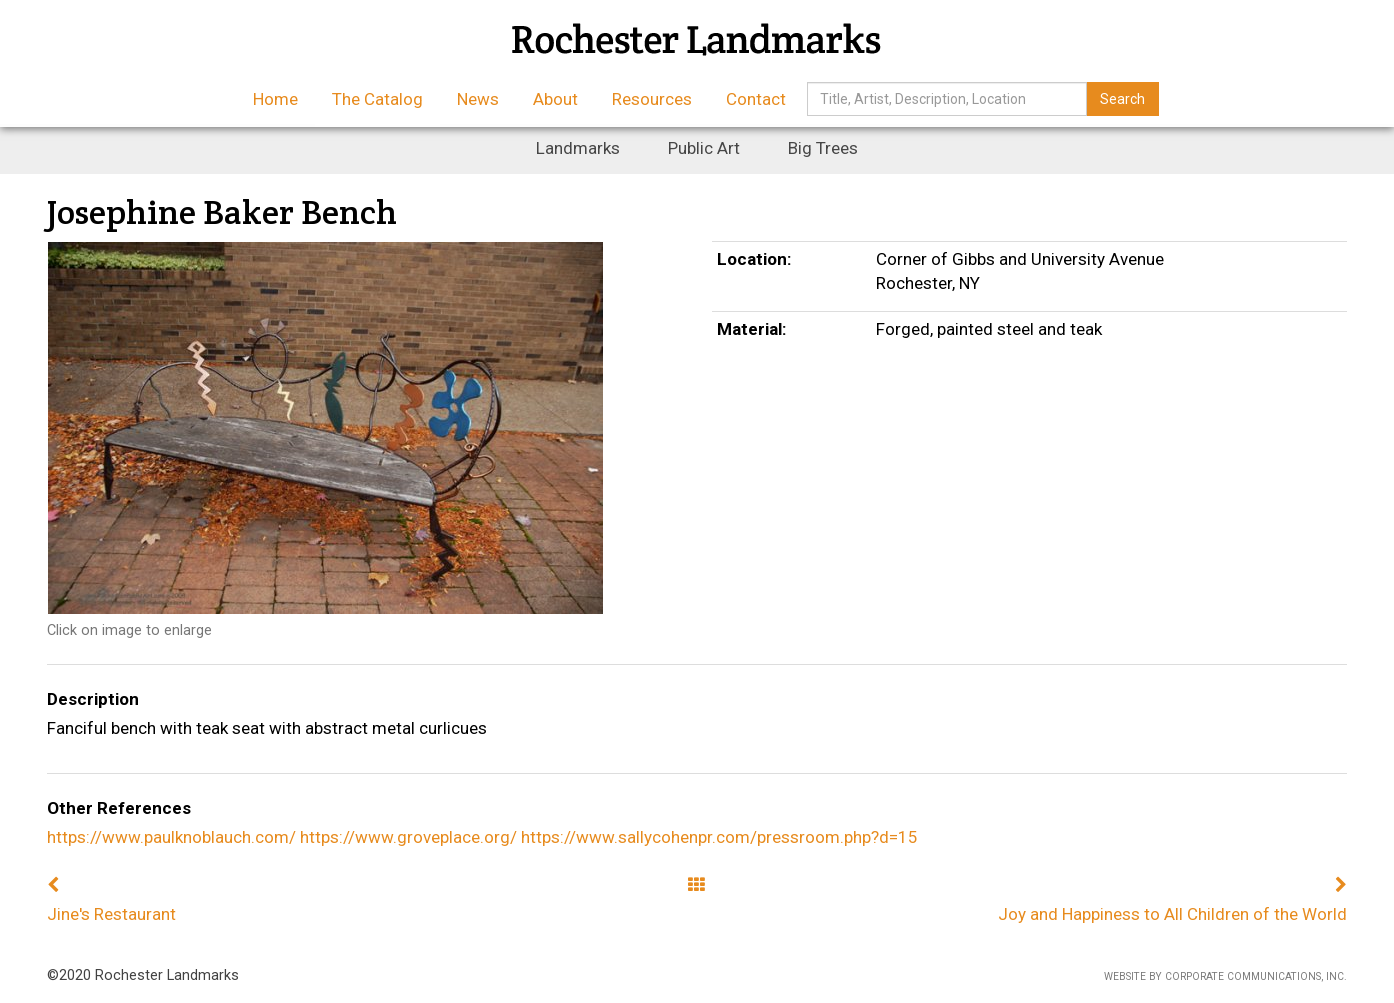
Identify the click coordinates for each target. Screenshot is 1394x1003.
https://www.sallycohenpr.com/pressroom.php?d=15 (719, 837)
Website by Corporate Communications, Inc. (1225, 976)
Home (275, 99)
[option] (364, 428)
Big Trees (823, 148)
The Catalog (377, 99)
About (555, 99)
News (478, 99)
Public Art (704, 148)
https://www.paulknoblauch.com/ (171, 837)
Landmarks (578, 148)
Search (1122, 99)
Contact (756, 99)
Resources (652, 99)
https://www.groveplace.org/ (408, 837)
